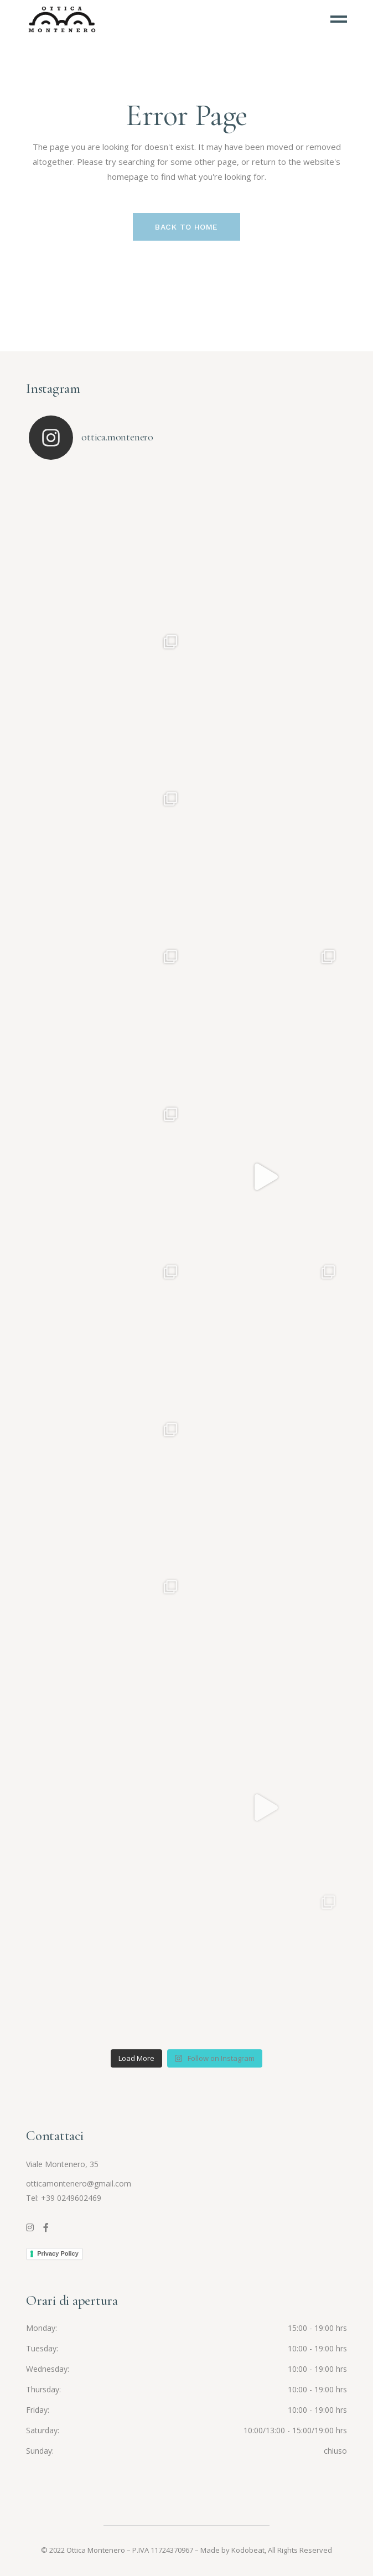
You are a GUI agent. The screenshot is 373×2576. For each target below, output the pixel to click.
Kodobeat (248, 2550)
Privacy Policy (58, 2253)
